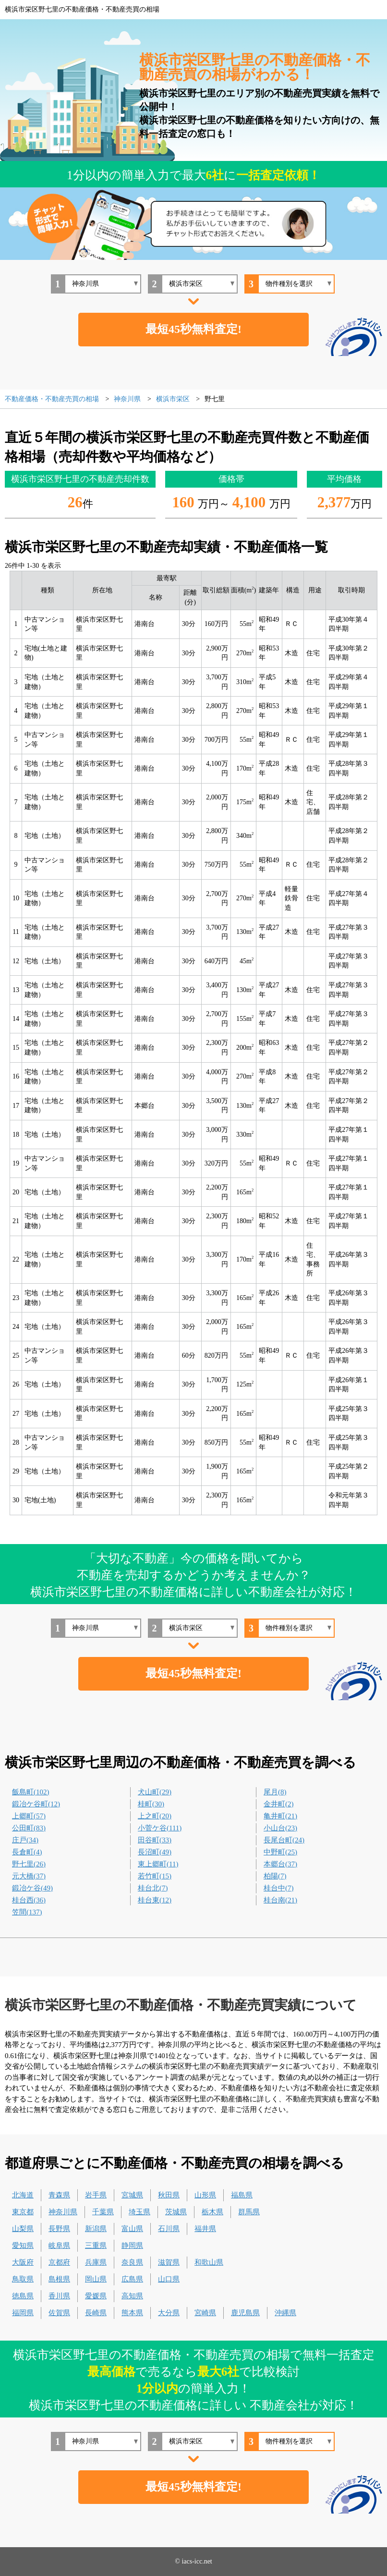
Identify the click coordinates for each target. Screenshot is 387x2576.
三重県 (96, 2245)
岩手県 (96, 2195)
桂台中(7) (279, 1888)
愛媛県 (96, 2296)
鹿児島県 (245, 2313)
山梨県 (23, 2229)
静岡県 (132, 2245)
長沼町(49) (154, 1852)
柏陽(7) (275, 1876)
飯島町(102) (30, 1792)
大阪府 (23, 2262)
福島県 (242, 2195)
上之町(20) (154, 1816)
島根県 (59, 2279)
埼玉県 (139, 2212)
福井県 (205, 2229)
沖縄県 (285, 2313)
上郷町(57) (29, 1816)
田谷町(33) (154, 1840)
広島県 (132, 2279)
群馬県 (249, 2212)
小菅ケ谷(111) (159, 1828)
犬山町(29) (154, 1792)
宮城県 (132, 2195)
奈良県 (132, 2262)
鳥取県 (23, 2279)
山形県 (205, 2195)
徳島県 (23, 2296)
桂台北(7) (153, 1888)
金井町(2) (279, 1804)
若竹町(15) (154, 1876)
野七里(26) (29, 1864)
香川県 (59, 2296)
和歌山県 (208, 2262)
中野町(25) (280, 1852)
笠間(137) (27, 1912)
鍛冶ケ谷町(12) (36, 1804)
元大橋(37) (29, 1876)
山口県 (169, 2279)
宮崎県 (205, 2313)
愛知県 (23, 2245)
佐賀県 (59, 2313)
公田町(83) (29, 1828)
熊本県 (132, 2313)
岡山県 (96, 2279)
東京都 (23, 2212)
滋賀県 (169, 2262)
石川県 (169, 2229)
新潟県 (96, 2229)
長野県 (59, 2229)
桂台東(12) (154, 1900)
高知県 (132, 2296)
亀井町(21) (280, 1816)
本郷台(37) (280, 1864)
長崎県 (96, 2313)
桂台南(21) (280, 1900)
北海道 (23, 2195)
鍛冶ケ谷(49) (32, 1888)
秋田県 (169, 2195)
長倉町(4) (27, 1852)
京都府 (59, 2262)
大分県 (169, 2313)
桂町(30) (151, 1804)
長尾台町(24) (284, 1840)
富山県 (132, 2229)
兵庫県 (96, 2262)
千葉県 (103, 2212)
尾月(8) (275, 1792)
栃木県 (212, 2212)
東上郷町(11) (158, 1864)
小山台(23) (280, 1828)
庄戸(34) (25, 1840)
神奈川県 (62, 2212)
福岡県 (23, 2313)
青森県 (59, 2195)
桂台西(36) (29, 1900)
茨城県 (176, 2212)
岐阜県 (59, 2245)
